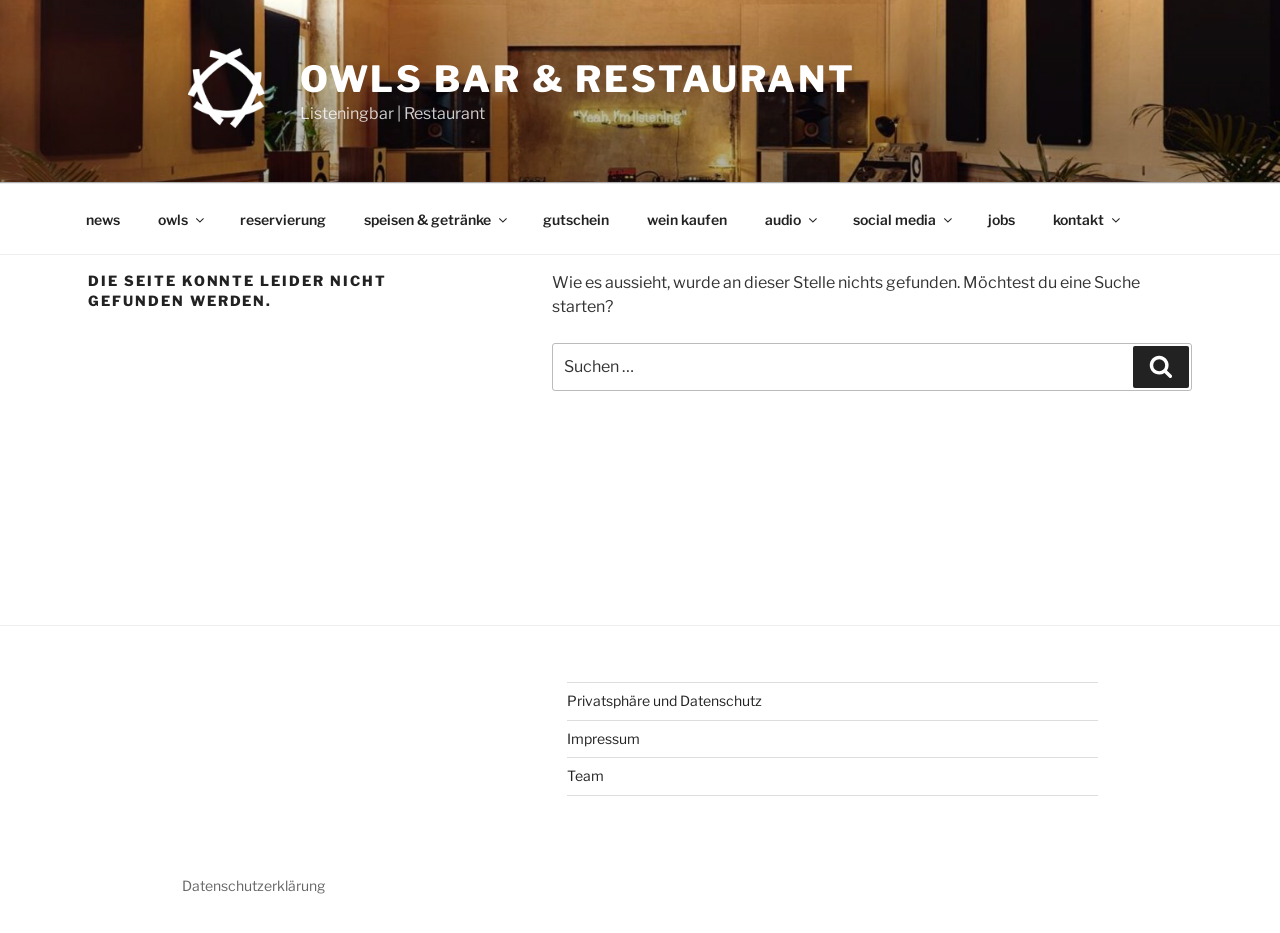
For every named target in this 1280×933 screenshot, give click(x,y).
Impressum (603, 738)
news (103, 219)
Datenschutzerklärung (253, 885)
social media (904, 219)
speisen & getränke (437, 219)
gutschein (576, 219)
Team (585, 775)
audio (792, 219)
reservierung (283, 219)
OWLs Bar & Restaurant (578, 79)
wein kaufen (687, 219)
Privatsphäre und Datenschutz (664, 700)
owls (182, 219)
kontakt (1088, 219)
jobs (1001, 219)
